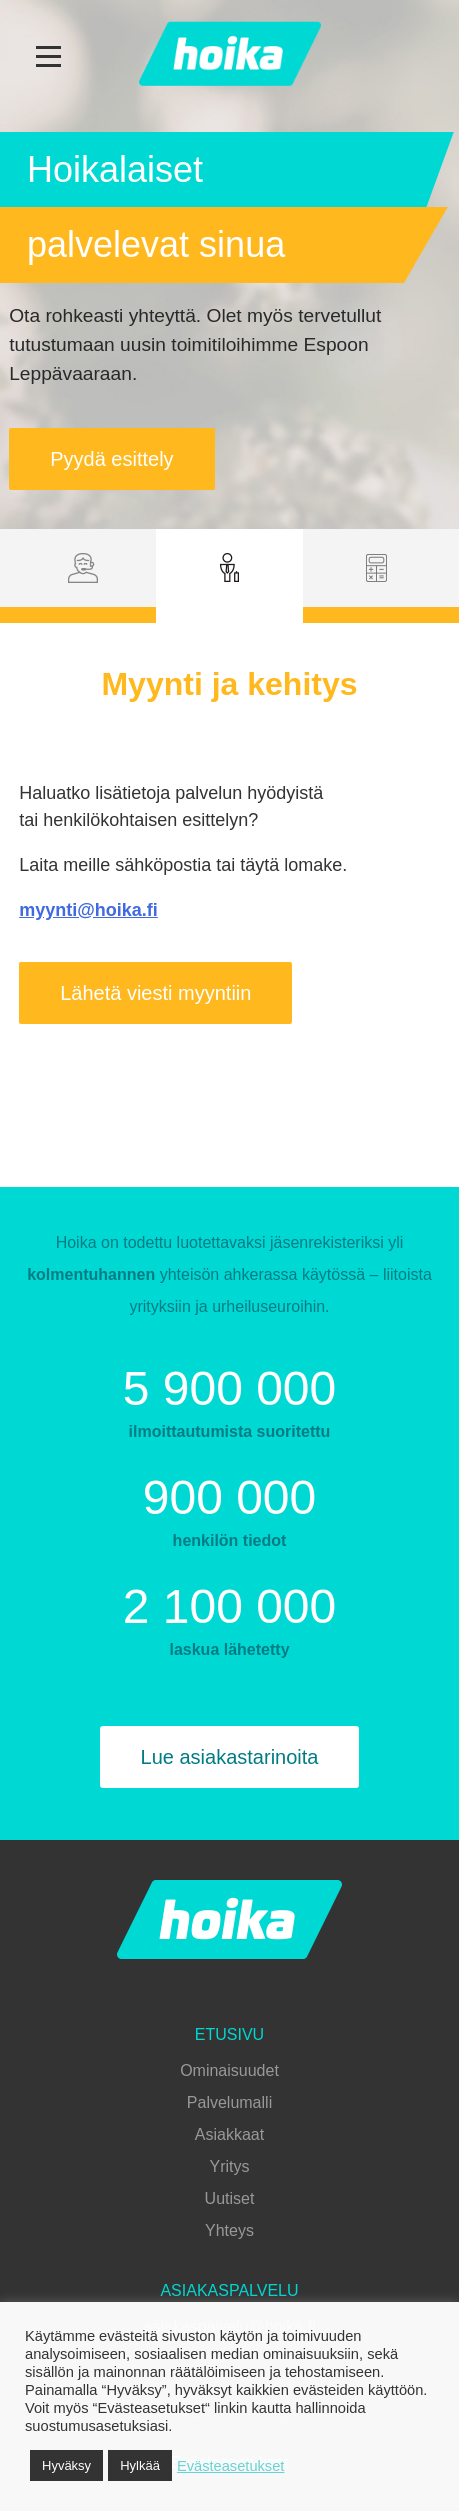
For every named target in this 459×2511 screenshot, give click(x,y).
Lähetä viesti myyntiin (155, 993)
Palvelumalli (229, 2102)
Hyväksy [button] (66, 2465)
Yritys (230, 2166)
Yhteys (229, 2230)
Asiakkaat (229, 2134)
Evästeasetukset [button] (231, 2466)
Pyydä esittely (111, 459)
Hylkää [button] (140, 2465)
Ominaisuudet (229, 2070)
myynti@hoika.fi (88, 910)
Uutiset (230, 2198)
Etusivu (229, 2034)
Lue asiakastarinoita (230, 1757)
